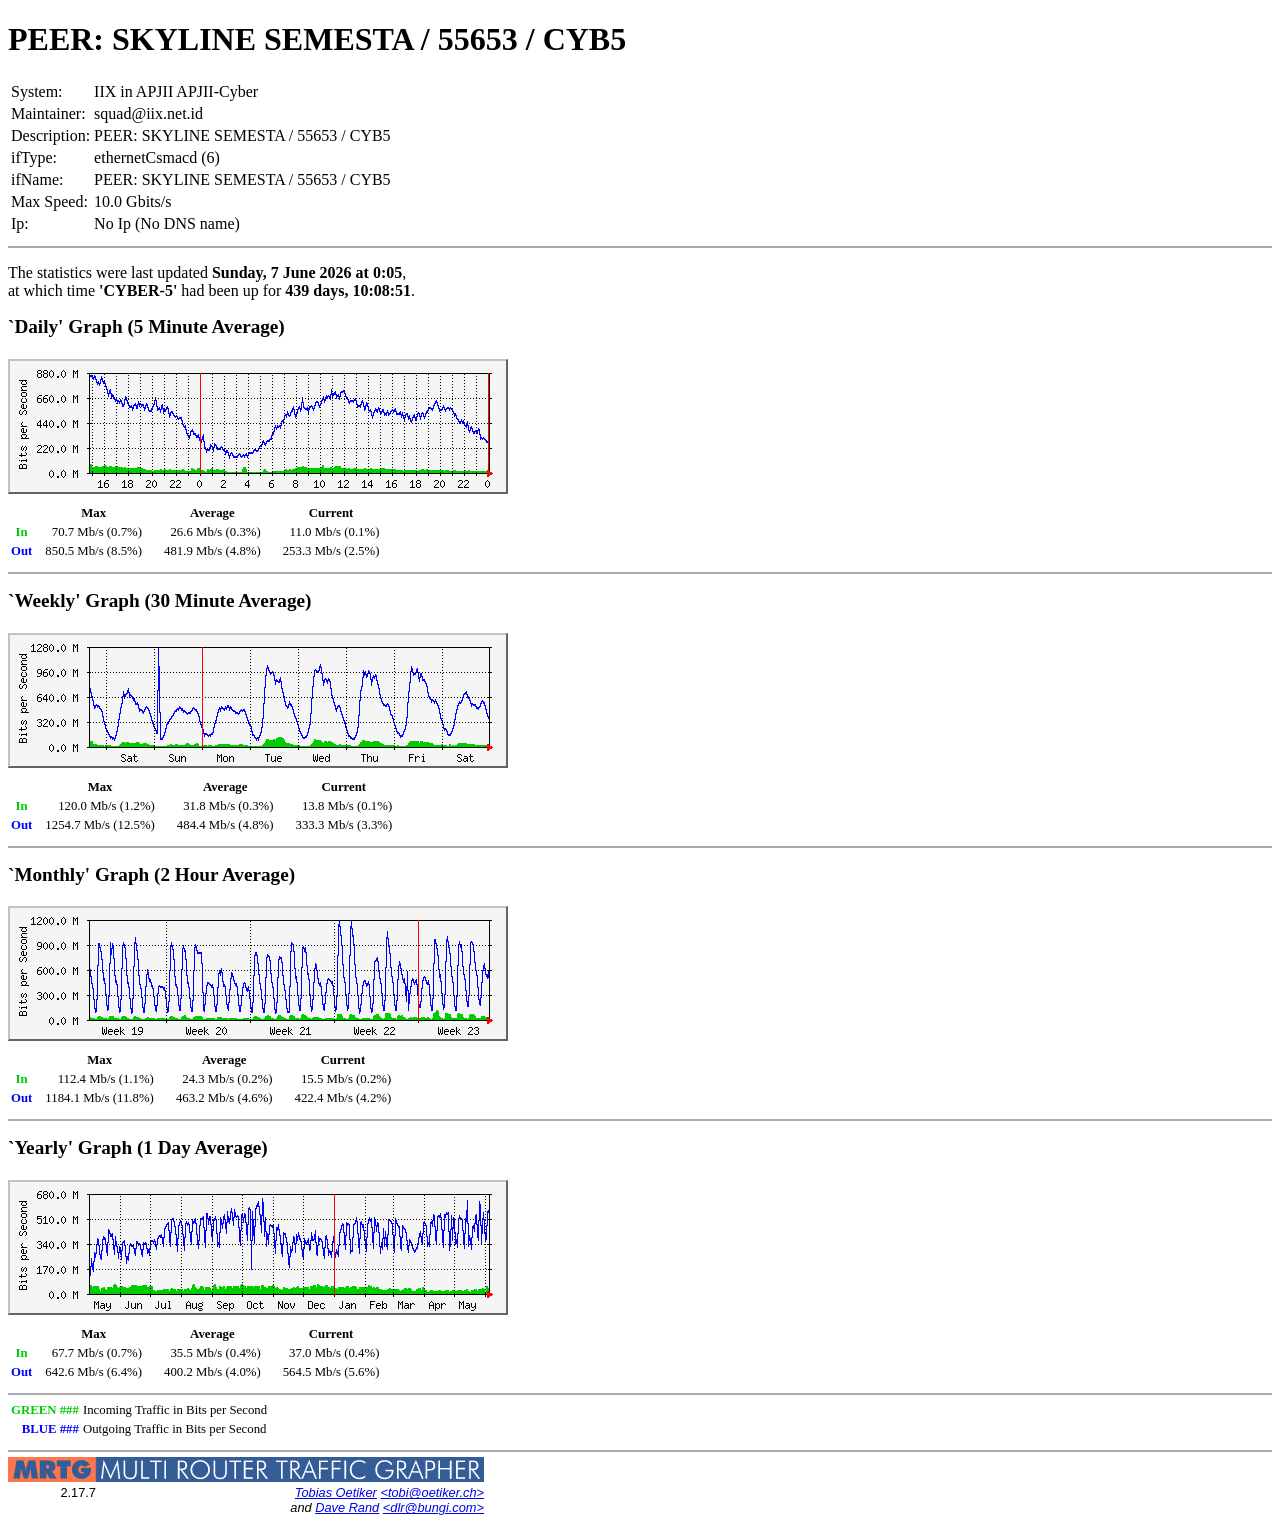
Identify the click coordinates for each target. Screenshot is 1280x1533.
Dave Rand (347, 1507)
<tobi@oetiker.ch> (432, 1492)
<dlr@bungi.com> (433, 1507)
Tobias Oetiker (336, 1492)
